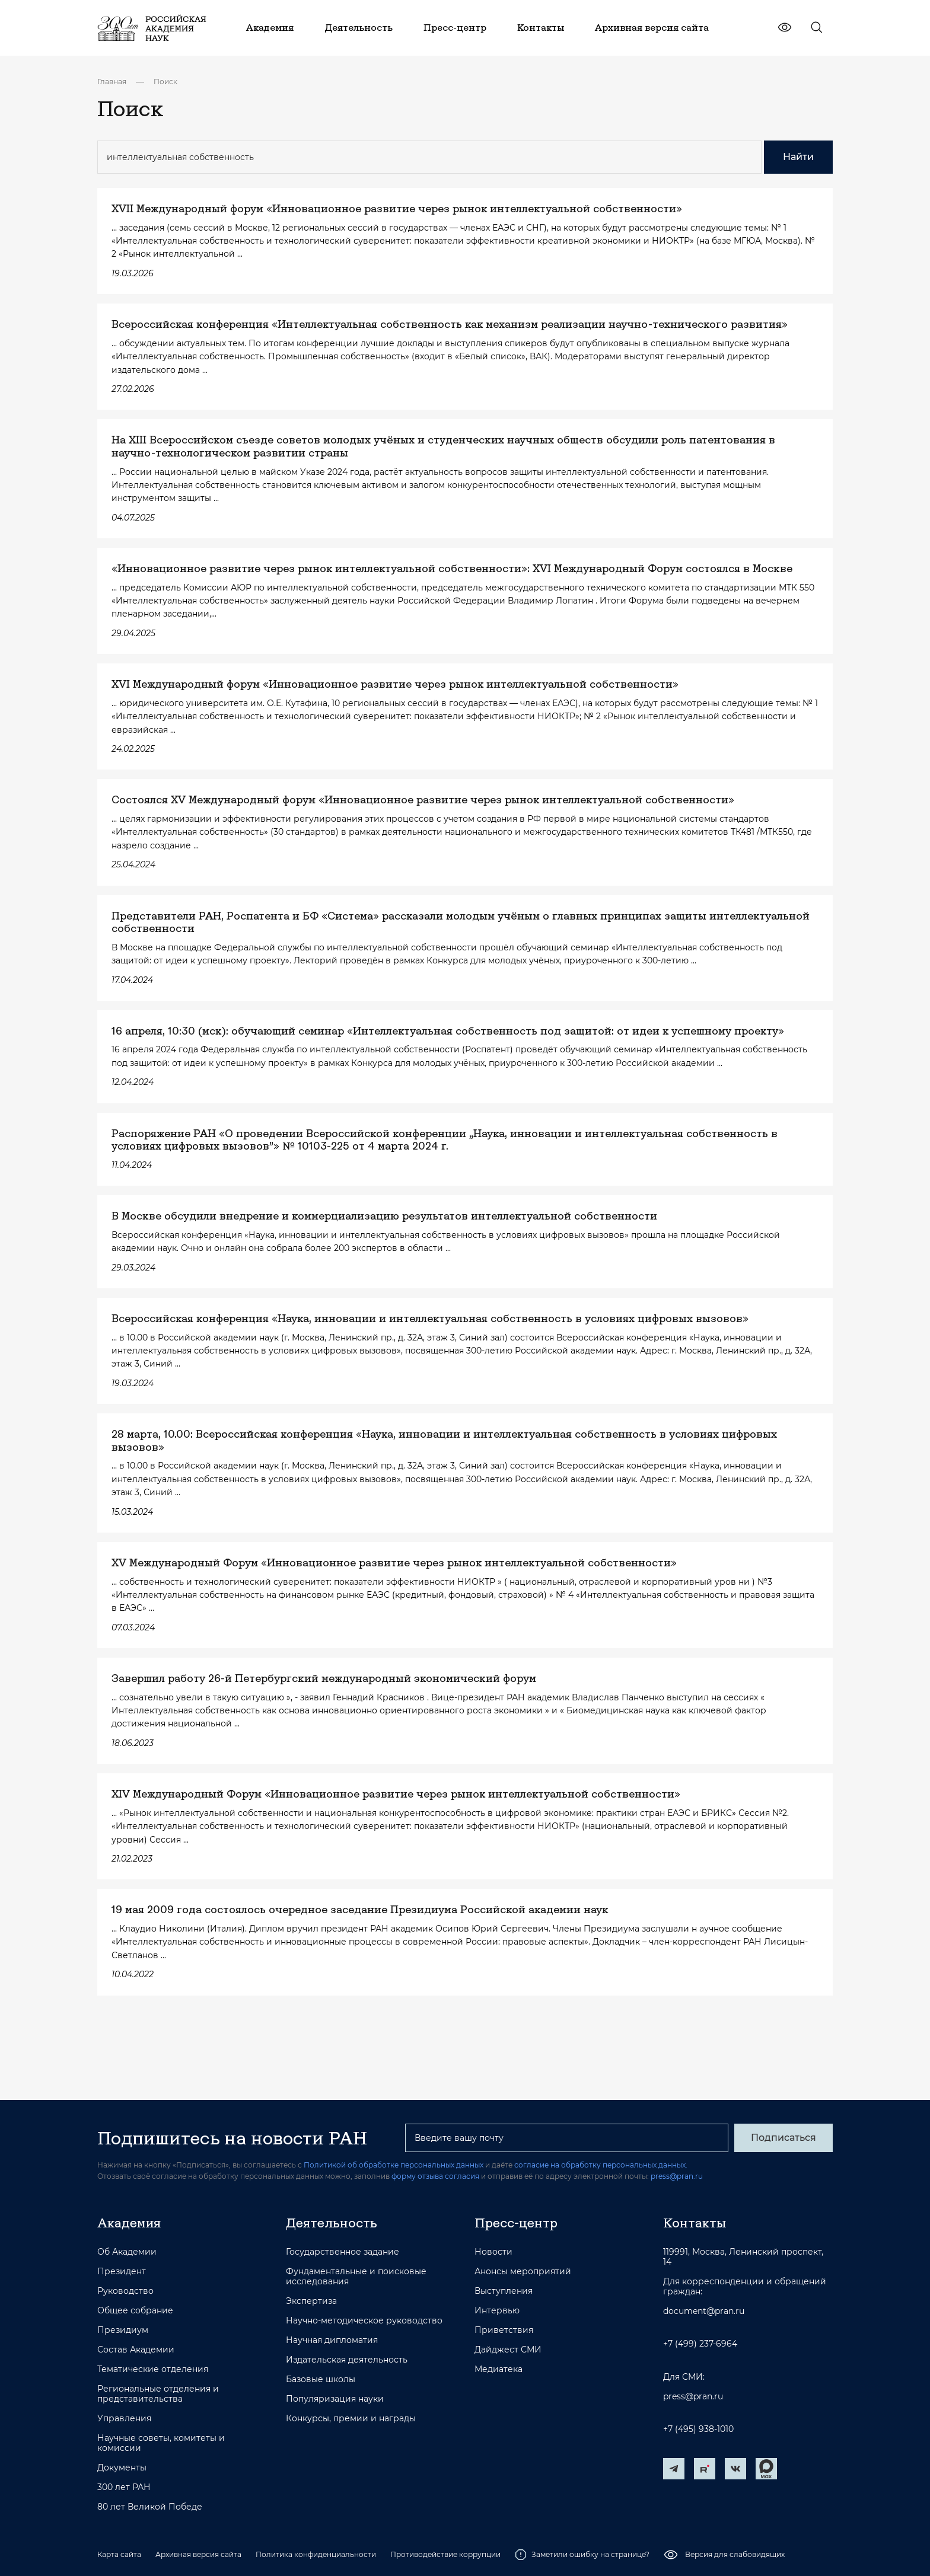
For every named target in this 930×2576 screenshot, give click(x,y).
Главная (111, 81)
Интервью (497, 2311)
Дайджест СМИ (508, 2350)
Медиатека (498, 2369)
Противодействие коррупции (445, 2554)
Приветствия (503, 2330)
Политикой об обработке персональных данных (393, 2164)
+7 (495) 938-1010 (698, 2429)
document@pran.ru (703, 2311)
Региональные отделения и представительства (158, 2394)
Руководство (125, 2291)
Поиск (165, 81)
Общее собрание (135, 2311)
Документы (121, 2468)
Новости (493, 2252)
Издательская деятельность (346, 2360)
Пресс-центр (516, 2222)
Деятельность (331, 2222)
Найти (798, 156)
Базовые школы (320, 2379)
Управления (124, 2419)
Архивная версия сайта (198, 2554)
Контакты (694, 2222)
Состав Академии (135, 2350)
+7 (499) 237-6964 (700, 2344)
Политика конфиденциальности (316, 2554)
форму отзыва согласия (435, 2176)
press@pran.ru (677, 2176)
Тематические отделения (152, 2369)
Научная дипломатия (332, 2340)
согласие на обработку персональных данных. (600, 2164)
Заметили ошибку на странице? (582, 2555)
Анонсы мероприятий (522, 2272)
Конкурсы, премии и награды (351, 2419)
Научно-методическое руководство (364, 2321)
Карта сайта (119, 2554)
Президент (121, 2272)
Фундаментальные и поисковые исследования (356, 2277)
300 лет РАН (124, 2487)
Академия (129, 2222)
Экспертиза (311, 2301)
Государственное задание (342, 2252)
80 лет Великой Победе (149, 2507)
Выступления (503, 2291)
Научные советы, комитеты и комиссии (161, 2443)
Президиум (122, 2330)
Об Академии (127, 2252)
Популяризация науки (335, 2399)
